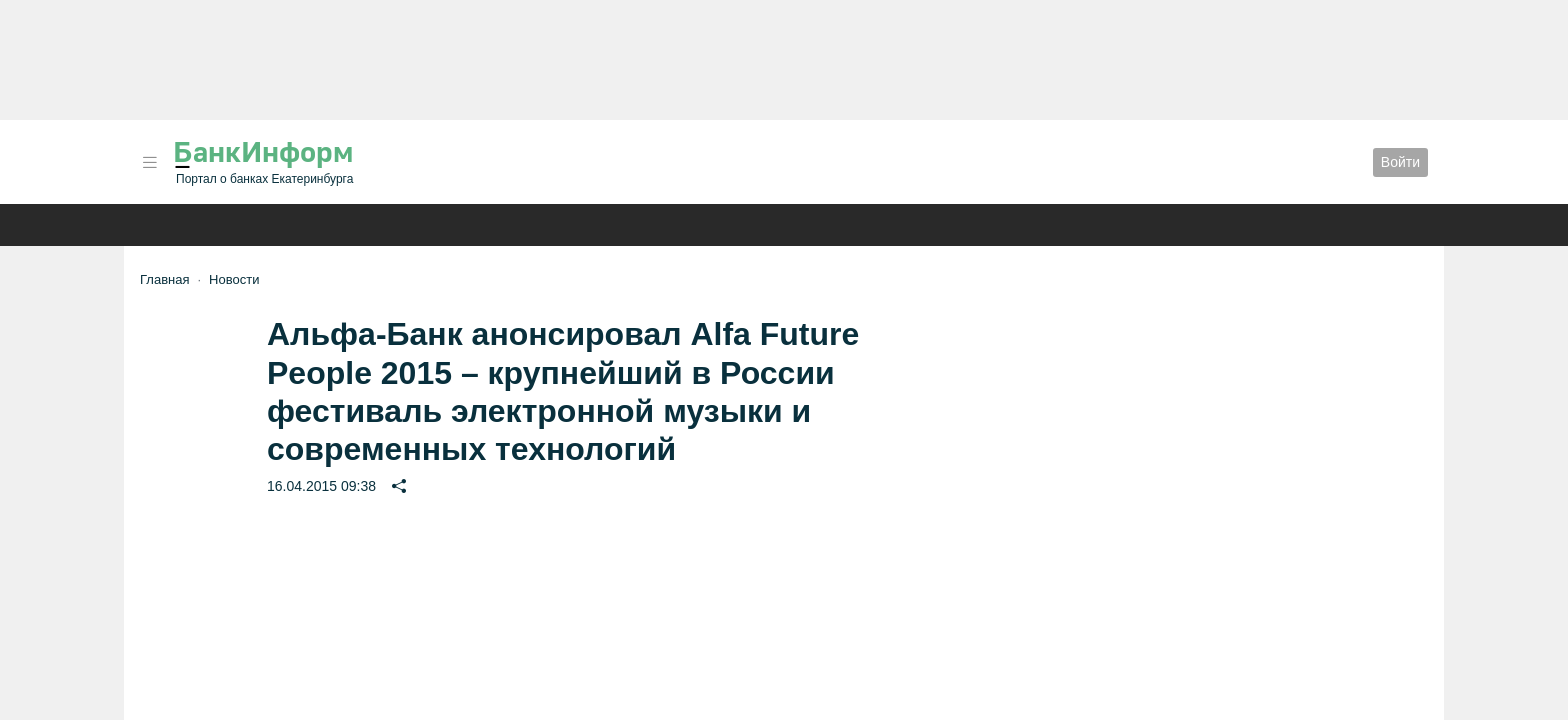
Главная (164, 279)
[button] (150, 162)
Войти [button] (1400, 162)
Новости (234, 279)
